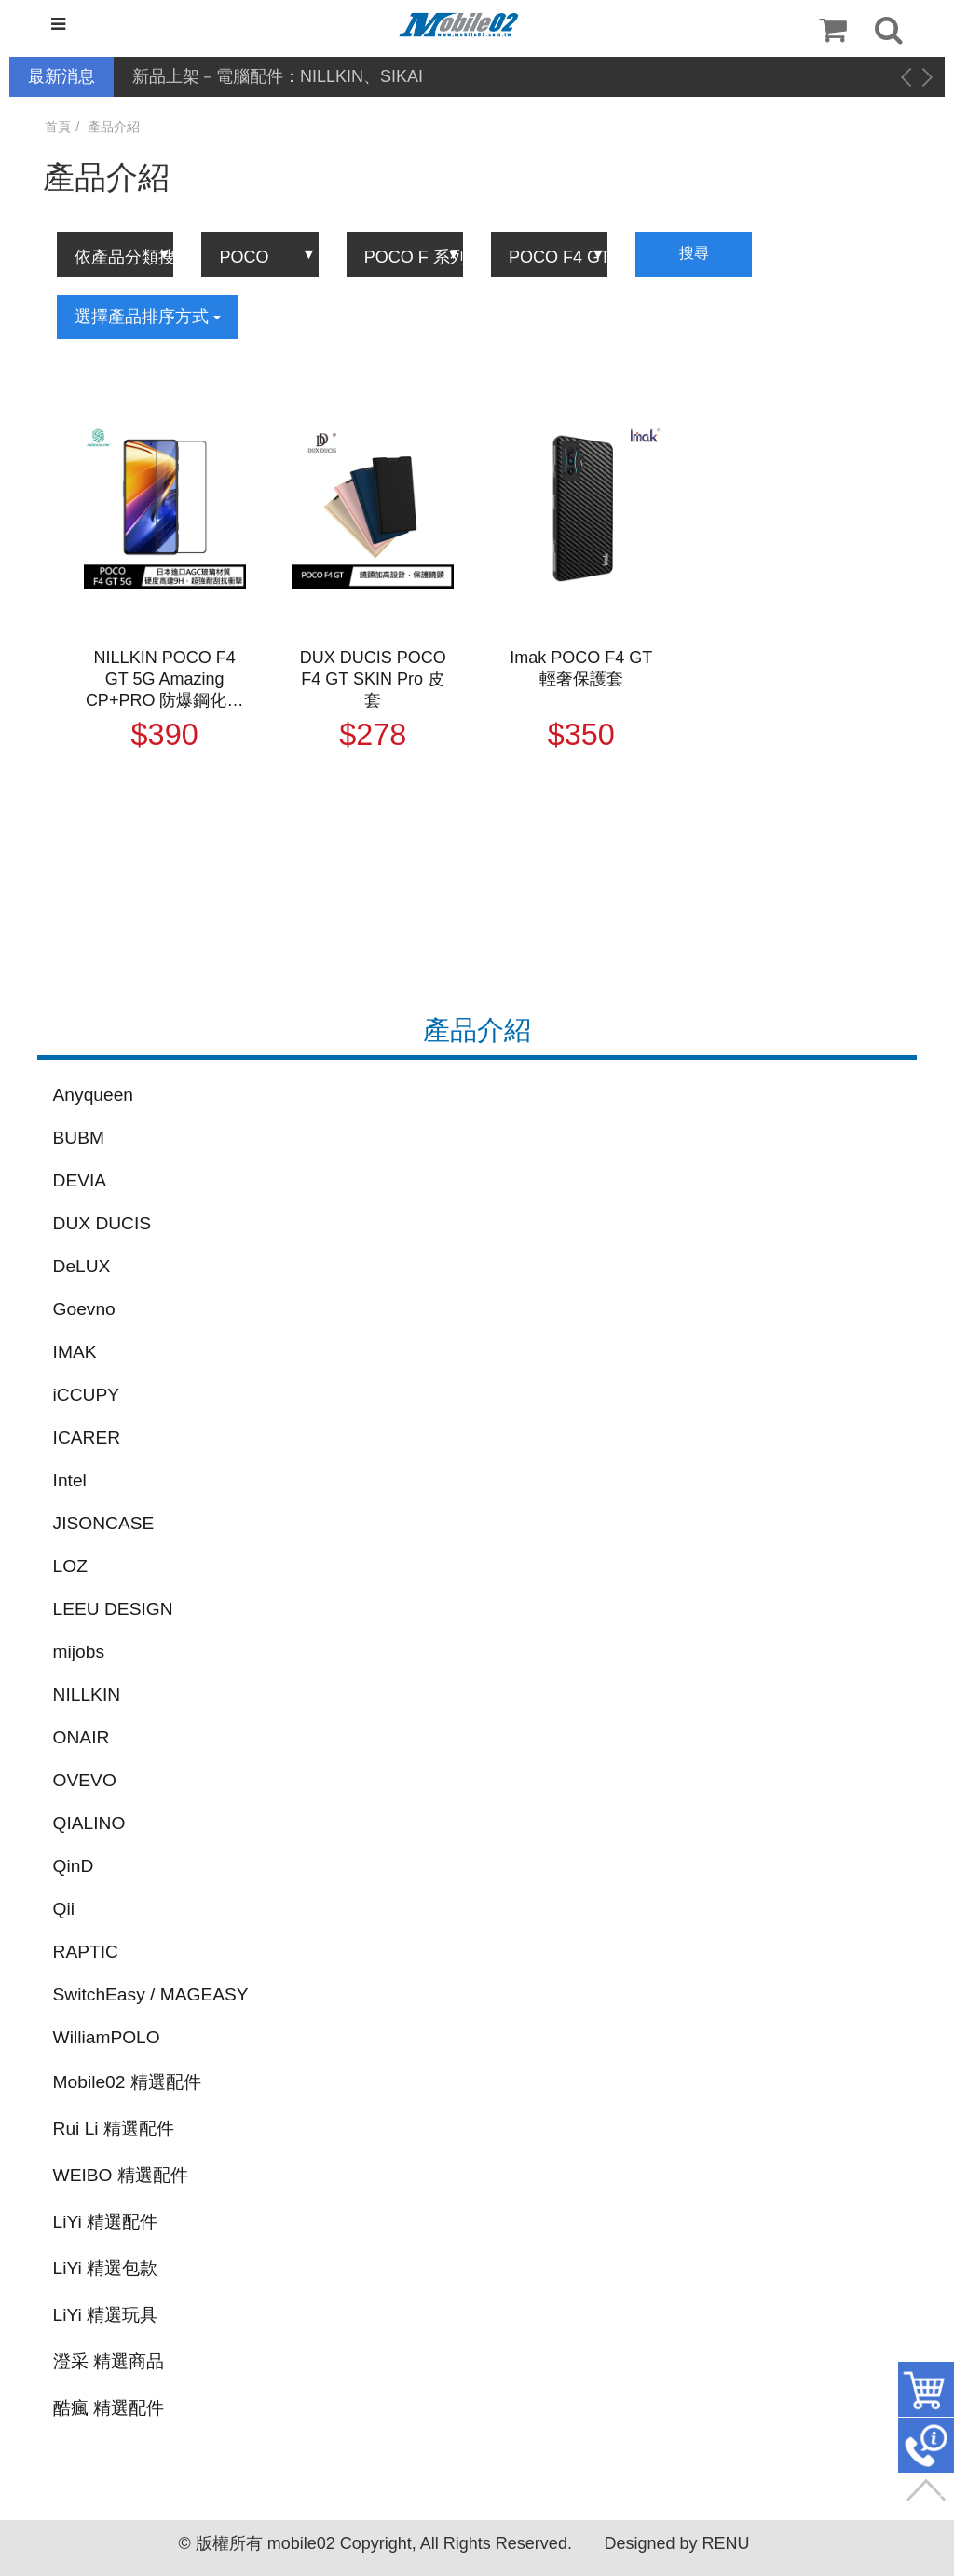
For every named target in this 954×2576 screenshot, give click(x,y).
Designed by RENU (676, 2543)
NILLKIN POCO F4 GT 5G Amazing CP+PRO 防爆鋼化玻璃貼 (165, 680)
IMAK (75, 1352)
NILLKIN (87, 1694)
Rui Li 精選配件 (113, 2128)
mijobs (78, 1651)
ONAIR (81, 1737)
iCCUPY (86, 1394)
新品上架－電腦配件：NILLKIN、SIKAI (277, 76)
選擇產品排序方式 (148, 316)
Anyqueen (93, 1095)
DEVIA (80, 1180)
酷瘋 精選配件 (108, 2408)
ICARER (87, 1437)
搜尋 (694, 253)
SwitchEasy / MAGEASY (151, 1994)
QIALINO (89, 1823)
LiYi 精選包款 (105, 2268)
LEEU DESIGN (113, 1609)
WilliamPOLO (106, 2037)
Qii (64, 1908)
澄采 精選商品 (108, 2361)
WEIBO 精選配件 (120, 2175)
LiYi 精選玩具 (105, 2315)
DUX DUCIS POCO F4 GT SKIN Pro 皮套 (373, 679)
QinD (73, 1866)
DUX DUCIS (102, 1223)
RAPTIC (85, 1951)
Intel (70, 1480)
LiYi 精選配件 (105, 2221)
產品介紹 (114, 126)
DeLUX (82, 1266)
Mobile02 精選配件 (127, 2082)
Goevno (84, 1309)
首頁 (58, 126)
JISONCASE (104, 1523)
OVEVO (84, 1780)
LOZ (70, 1566)
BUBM (78, 1137)
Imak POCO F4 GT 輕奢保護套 (581, 668)
